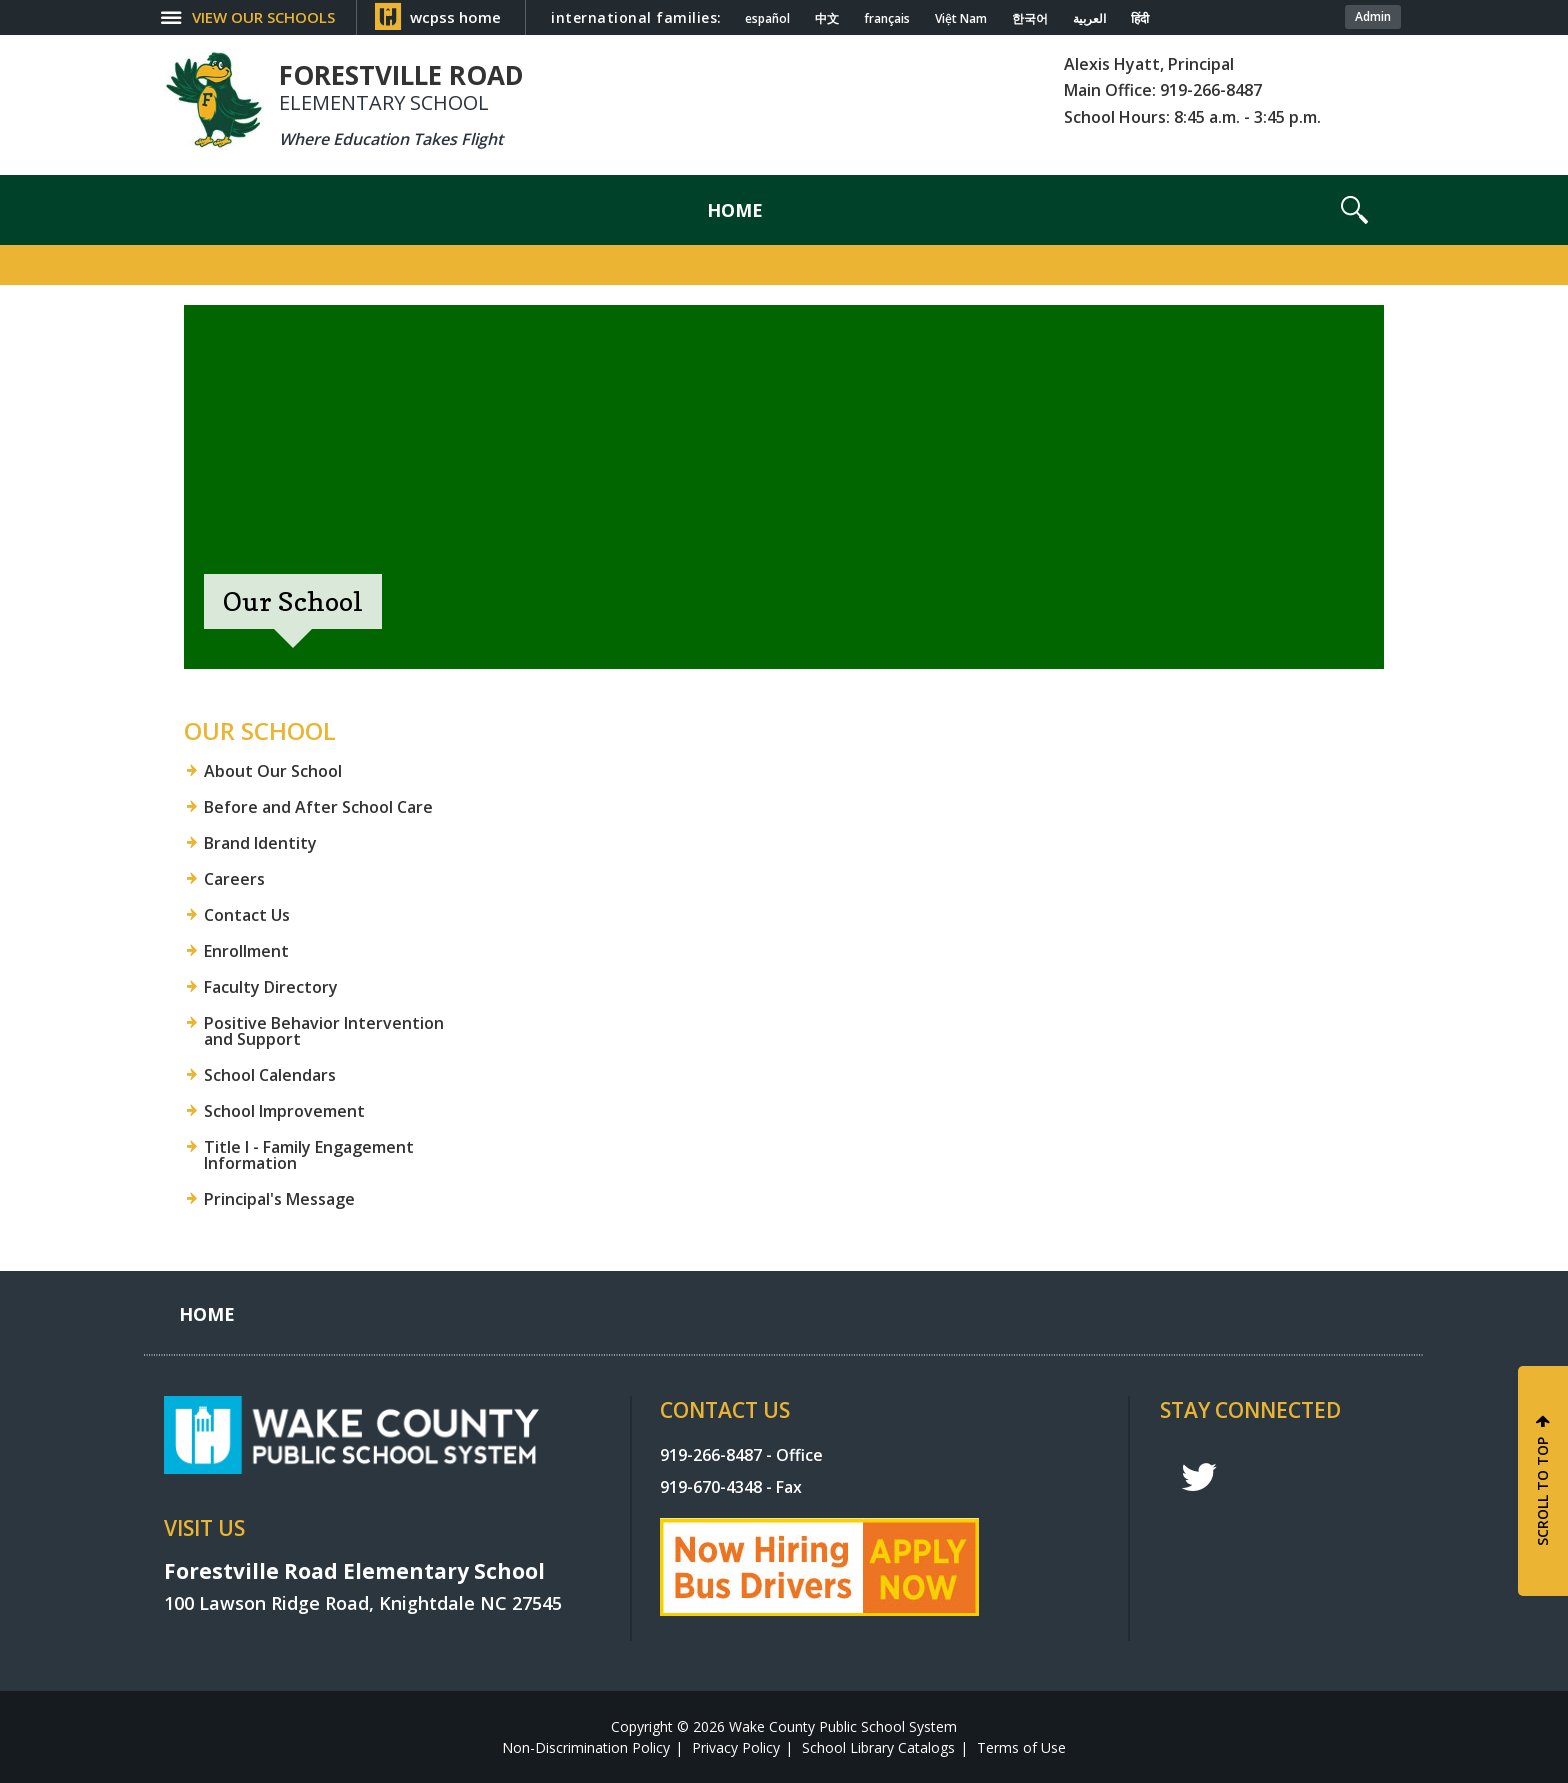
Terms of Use (1021, 1747)
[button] (1354, 210)
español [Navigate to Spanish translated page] (767, 19)
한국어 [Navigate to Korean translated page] (1030, 19)
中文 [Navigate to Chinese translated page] (827, 19)
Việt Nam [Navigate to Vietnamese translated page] (961, 19)
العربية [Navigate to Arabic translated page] (1089, 19)
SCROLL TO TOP (1542, 1491)
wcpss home (455, 17)
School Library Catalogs (878, 1747)
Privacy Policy (736, 1747)
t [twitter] (1199, 1477)
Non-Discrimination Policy (586, 1747)
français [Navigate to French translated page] (887, 19)
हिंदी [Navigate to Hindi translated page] (1140, 19)
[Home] (735, 210)
